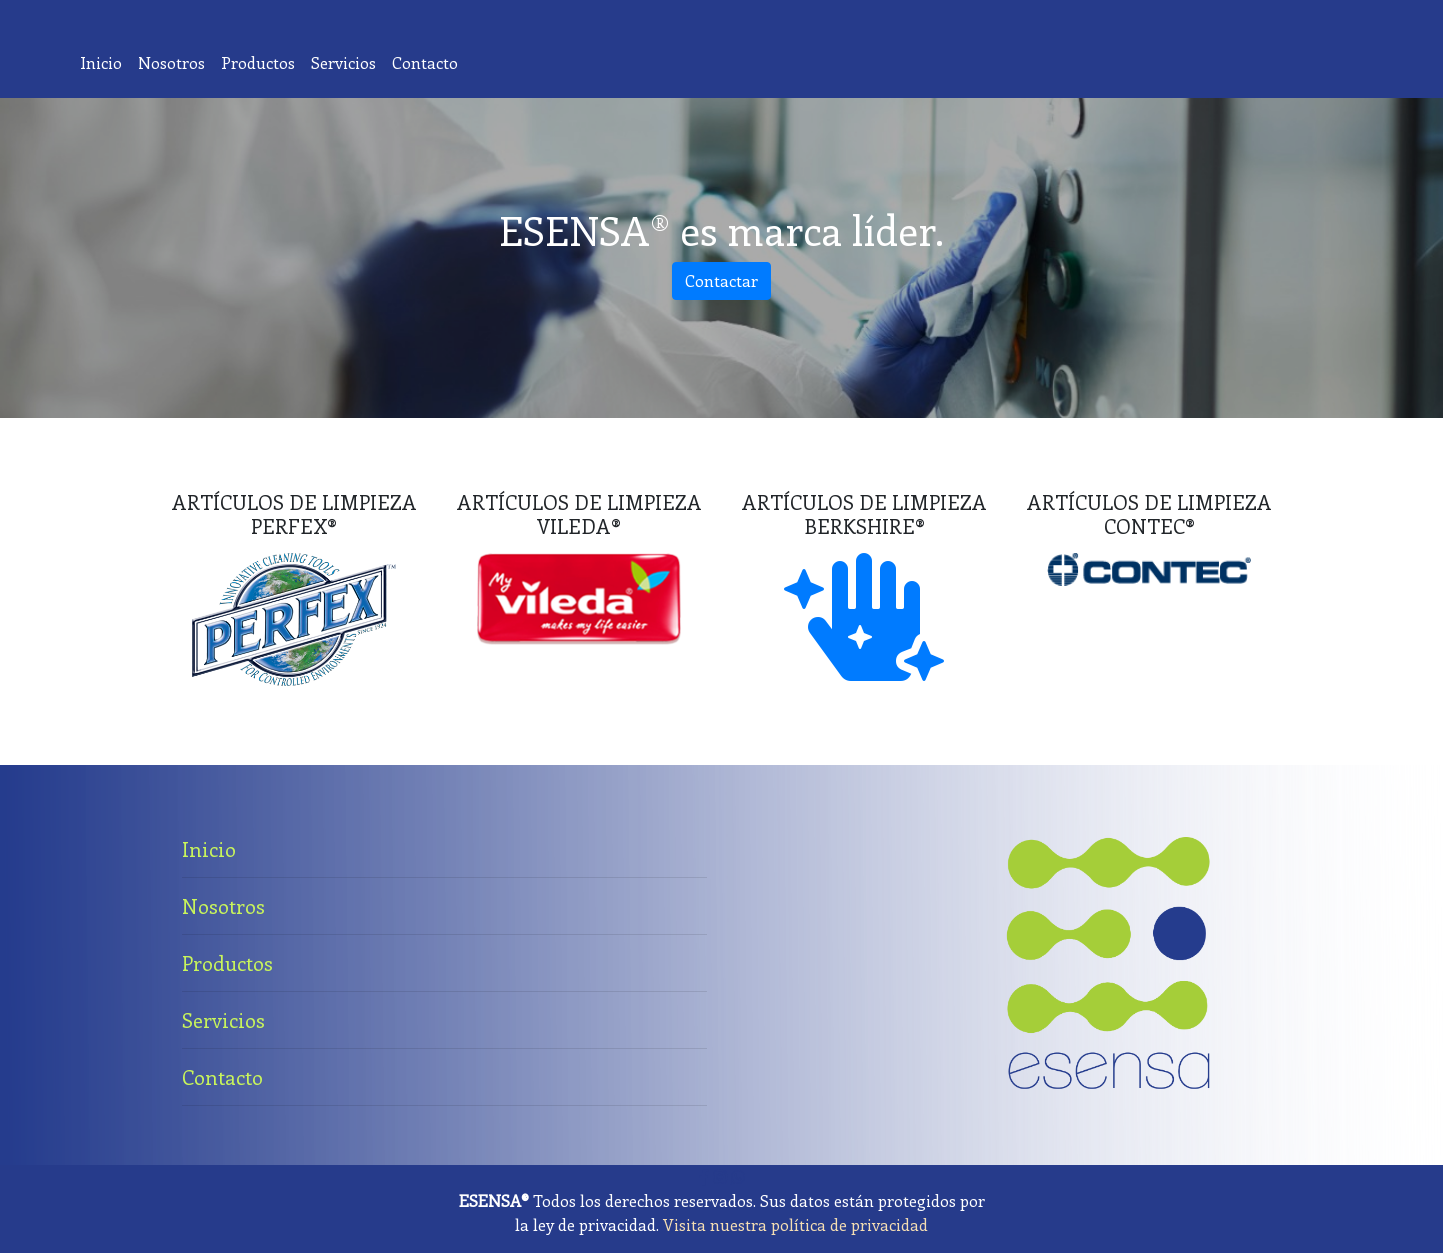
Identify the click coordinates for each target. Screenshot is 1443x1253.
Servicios (347, 61)
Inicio (105, 61)
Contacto (429, 61)
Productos (262, 61)
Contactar (721, 280)
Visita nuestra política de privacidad (795, 1224)
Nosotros (175, 61)
